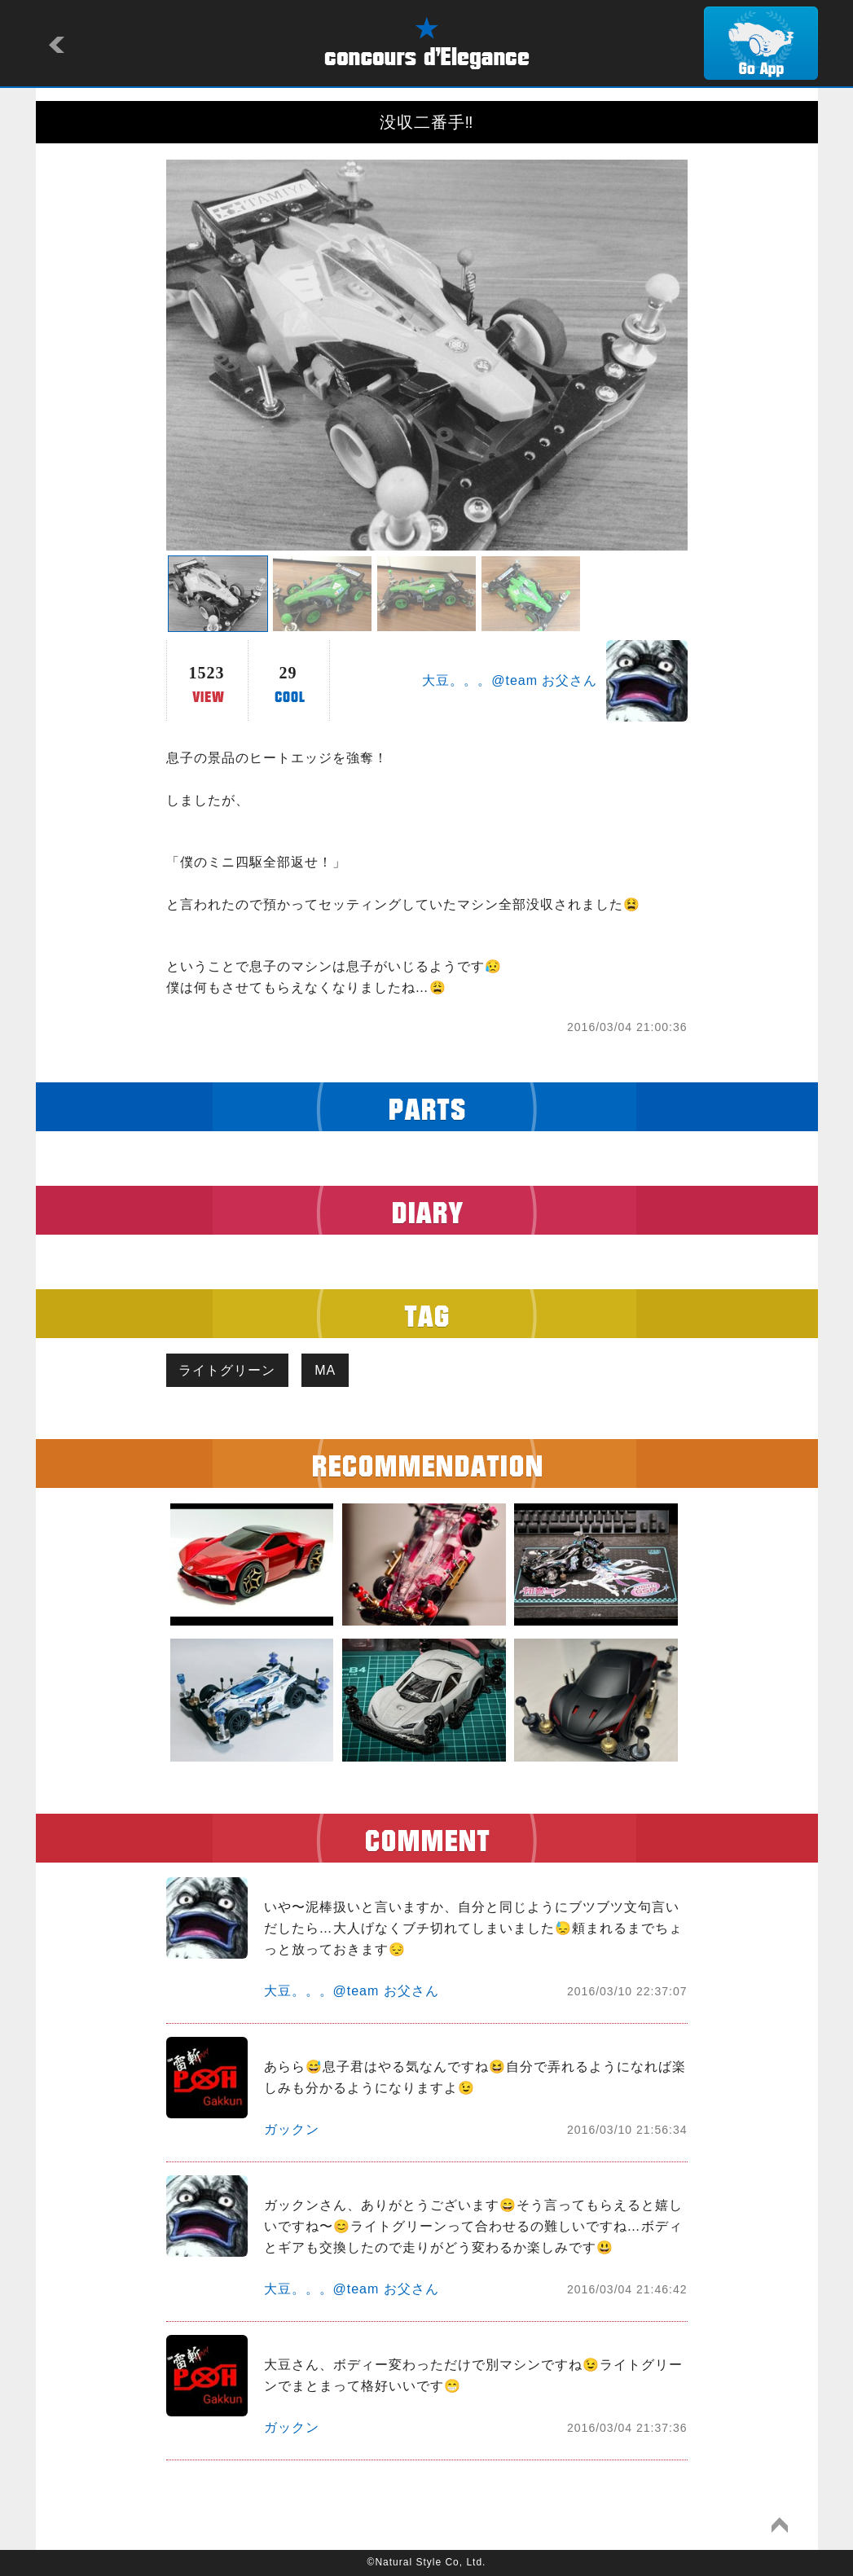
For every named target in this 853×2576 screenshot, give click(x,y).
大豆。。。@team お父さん (509, 680)
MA (325, 1370)
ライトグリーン (227, 1370)
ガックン (291, 2130)
